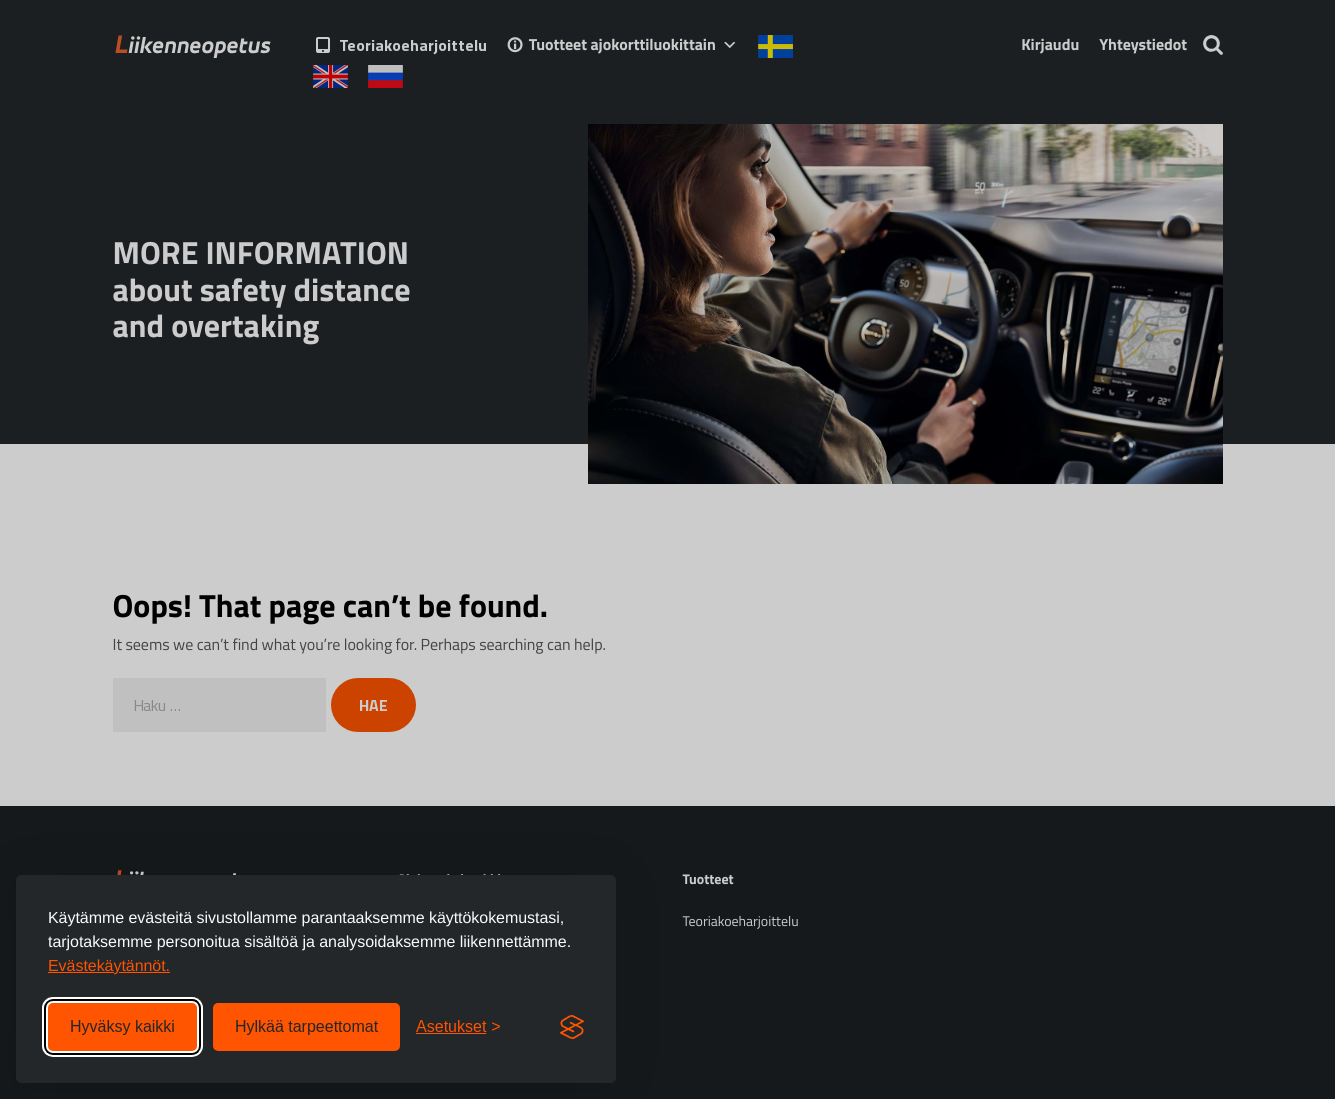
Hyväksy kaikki (122, 1026)
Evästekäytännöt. (109, 966)
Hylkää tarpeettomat (306, 1026)
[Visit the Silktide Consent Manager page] (572, 1027)
